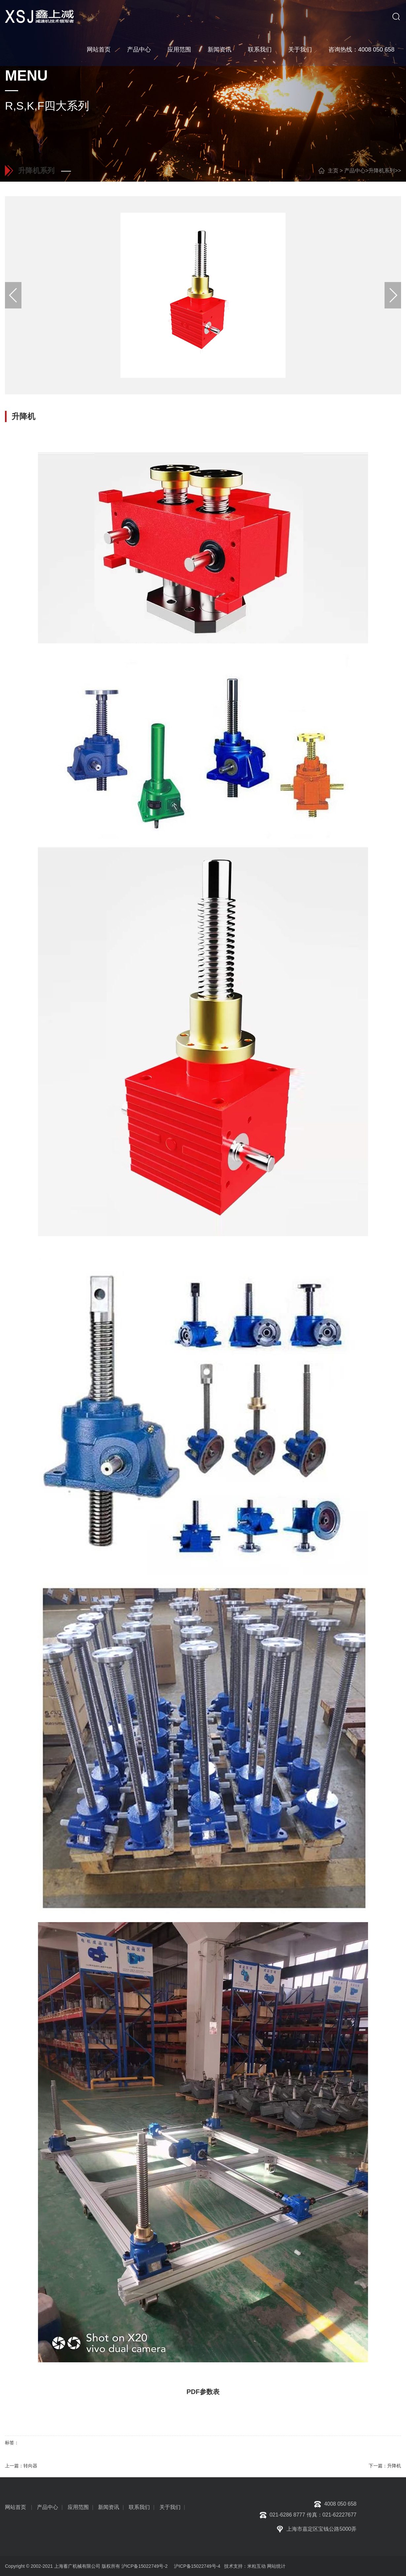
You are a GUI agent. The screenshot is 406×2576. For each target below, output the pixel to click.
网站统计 (276, 2566)
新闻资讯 (219, 49)
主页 (333, 170)
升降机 (394, 2465)
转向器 (30, 2465)
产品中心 (139, 49)
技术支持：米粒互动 (243, 2566)
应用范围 (179, 49)
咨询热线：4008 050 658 (361, 49)
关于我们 (300, 49)
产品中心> (356, 170)
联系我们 (260, 49)
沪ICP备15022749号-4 (197, 2566)
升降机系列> (383, 170)
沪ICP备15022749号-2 (144, 2566)
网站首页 (99, 49)
